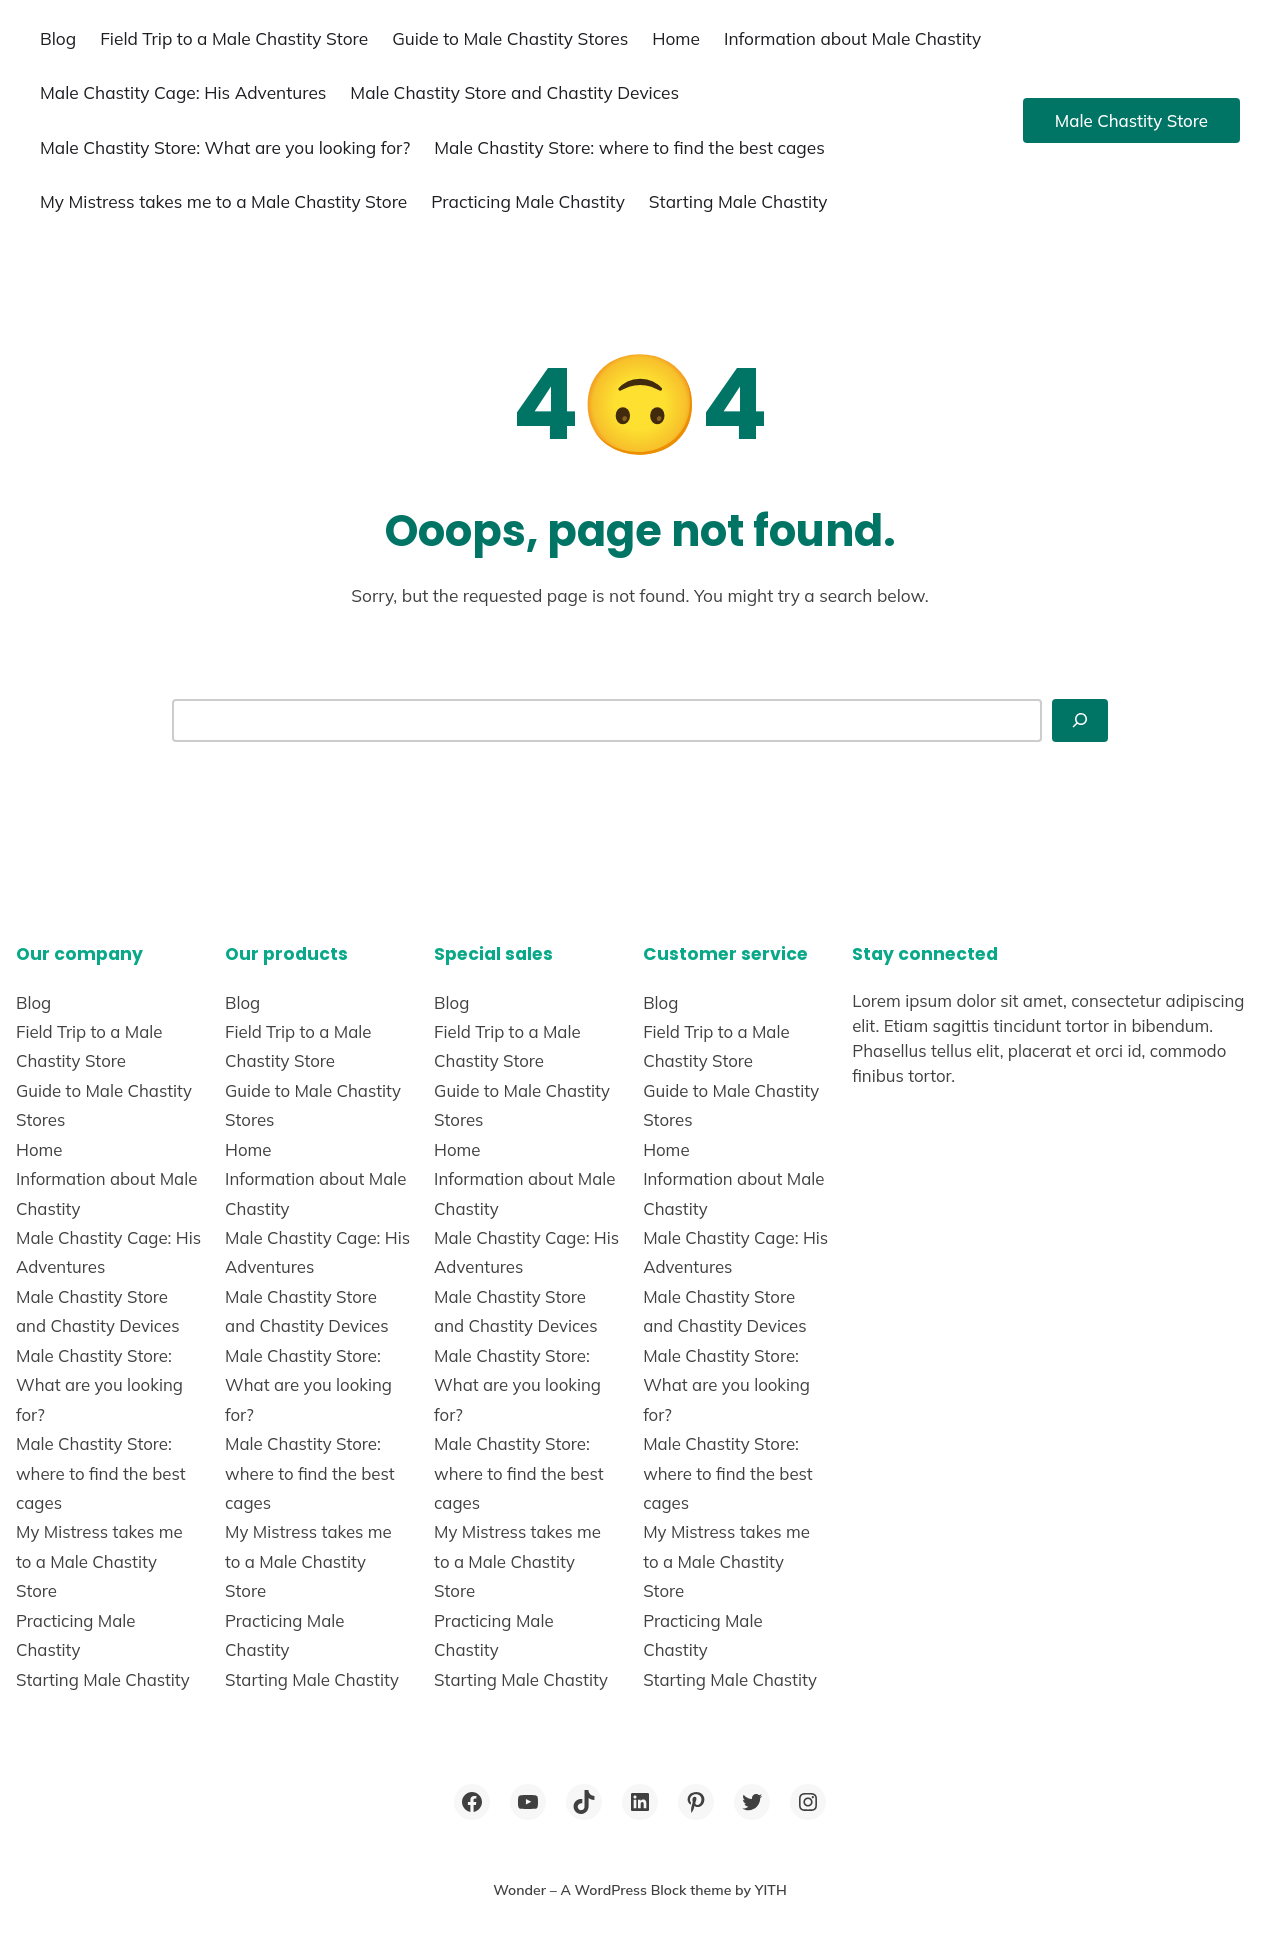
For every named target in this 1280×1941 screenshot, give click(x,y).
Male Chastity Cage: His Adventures (183, 92)
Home (676, 38)
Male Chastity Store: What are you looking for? (225, 147)
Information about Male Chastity (852, 38)
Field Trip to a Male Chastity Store (234, 38)
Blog (58, 38)
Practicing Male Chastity (528, 201)
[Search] (1080, 720)
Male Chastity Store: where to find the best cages (629, 147)
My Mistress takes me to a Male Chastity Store (223, 201)
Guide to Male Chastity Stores (510, 38)
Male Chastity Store (1131, 120)
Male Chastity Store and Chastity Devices (514, 92)
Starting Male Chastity (738, 201)
